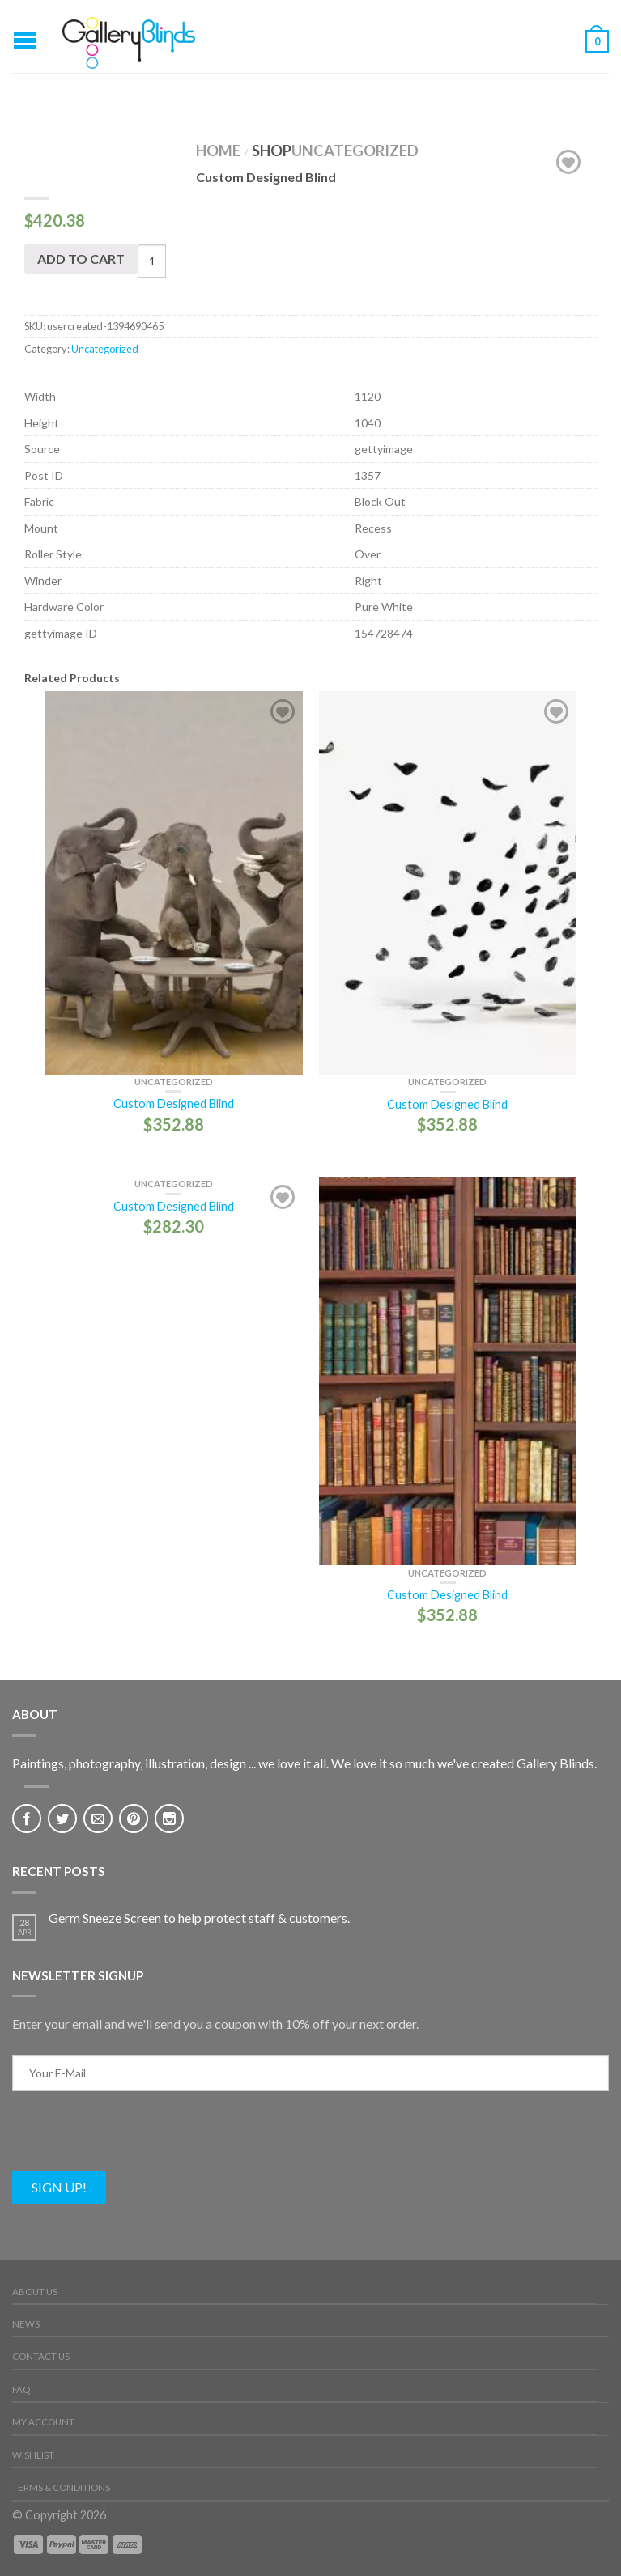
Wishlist (33, 2455)
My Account (43, 2422)
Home (218, 150)
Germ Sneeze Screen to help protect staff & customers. (199, 1917)
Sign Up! (59, 2187)
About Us (34, 2291)
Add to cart (81, 258)
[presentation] (135, 2139)
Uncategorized (355, 150)
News (26, 2324)
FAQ (21, 2389)
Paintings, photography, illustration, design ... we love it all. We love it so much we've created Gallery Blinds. (304, 1763)
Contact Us (41, 2356)
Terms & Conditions (61, 2487)
